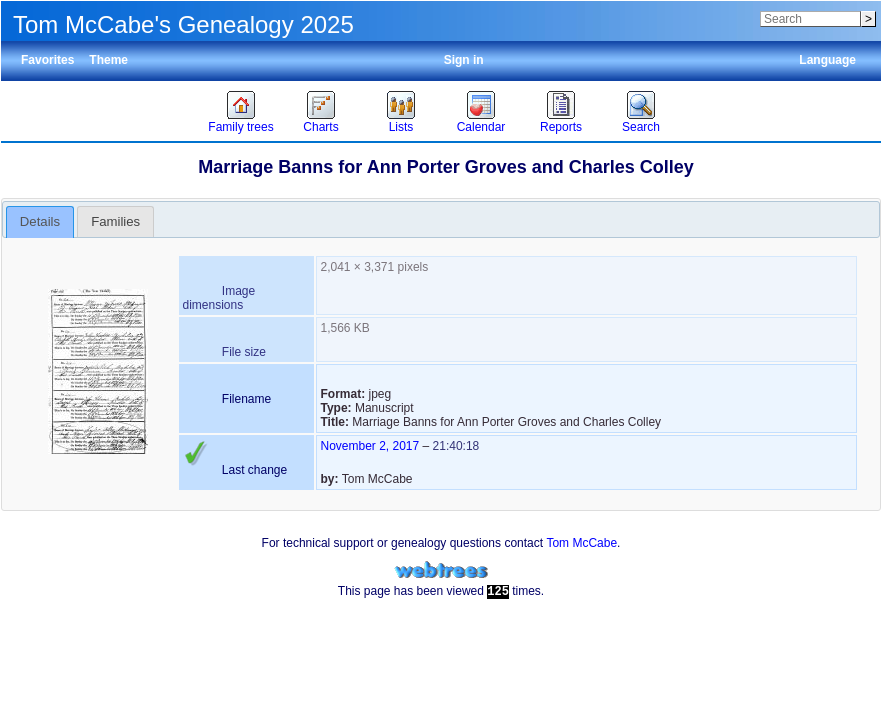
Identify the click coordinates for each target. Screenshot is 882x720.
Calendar (481, 127)
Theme (108, 60)
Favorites (47, 60)
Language (827, 60)
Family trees (240, 127)
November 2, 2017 (369, 446)
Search (641, 127)
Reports (561, 127)
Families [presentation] (115, 221)
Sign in (464, 60)
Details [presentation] (40, 221)
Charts (320, 127)
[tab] (40, 222)
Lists (401, 127)
